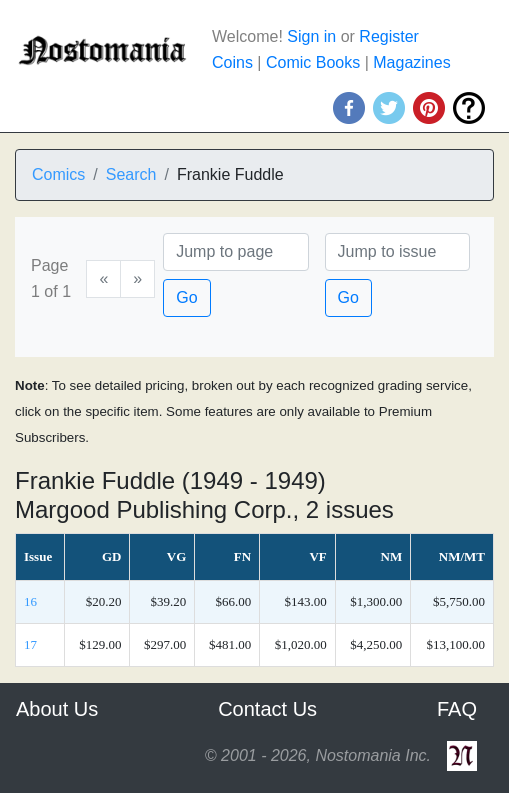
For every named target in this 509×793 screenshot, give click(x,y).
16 (30, 601)
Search (131, 174)
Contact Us (267, 709)
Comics (58, 174)
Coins (232, 62)
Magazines (411, 62)
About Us (57, 709)
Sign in (311, 36)
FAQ (457, 709)
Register (389, 36)
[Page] (235, 252)
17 (30, 644)
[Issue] (397, 252)
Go (186, 297)
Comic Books (313, 62)
